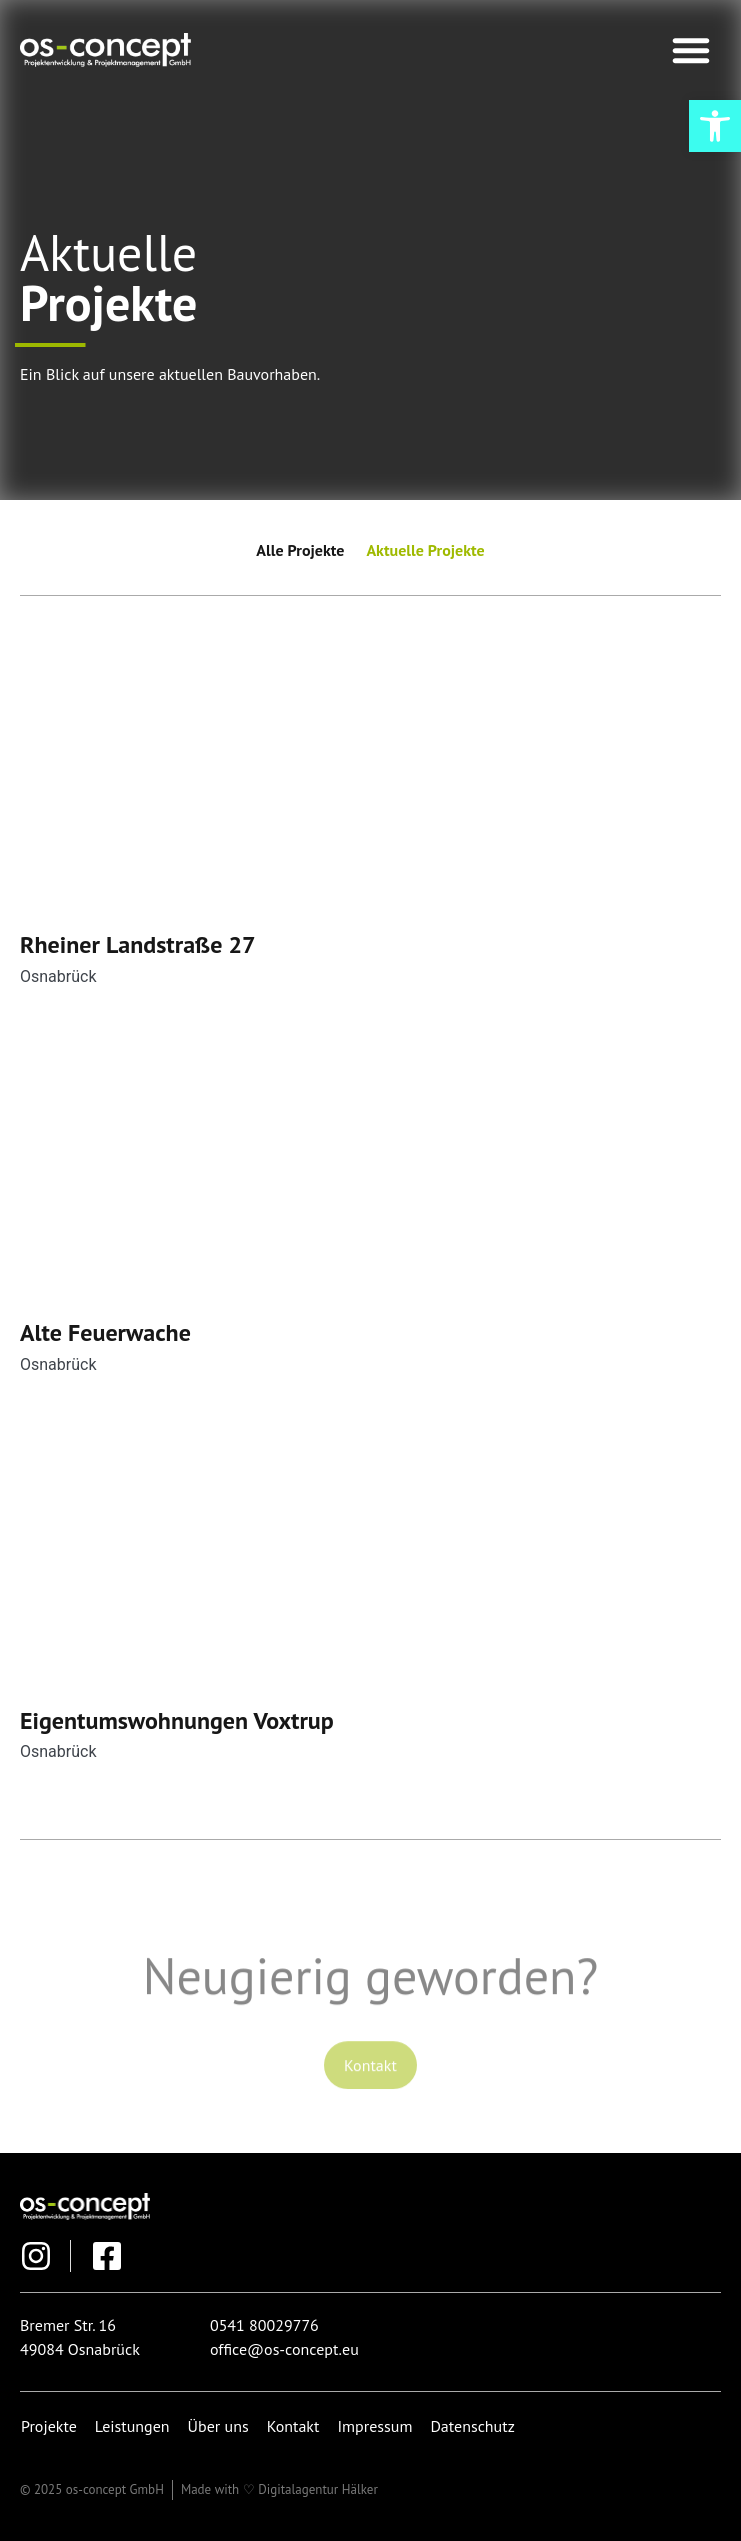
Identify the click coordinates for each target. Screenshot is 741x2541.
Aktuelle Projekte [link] (425, 550)
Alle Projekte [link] (300, 550)
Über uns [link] (218, 2426)
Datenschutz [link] (472, 2426)
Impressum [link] (374, 2426)
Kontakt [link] (293, 2426)
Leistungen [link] (132, 2426)
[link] (715, 126)
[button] (691, 50)
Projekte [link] (49, 2426)
